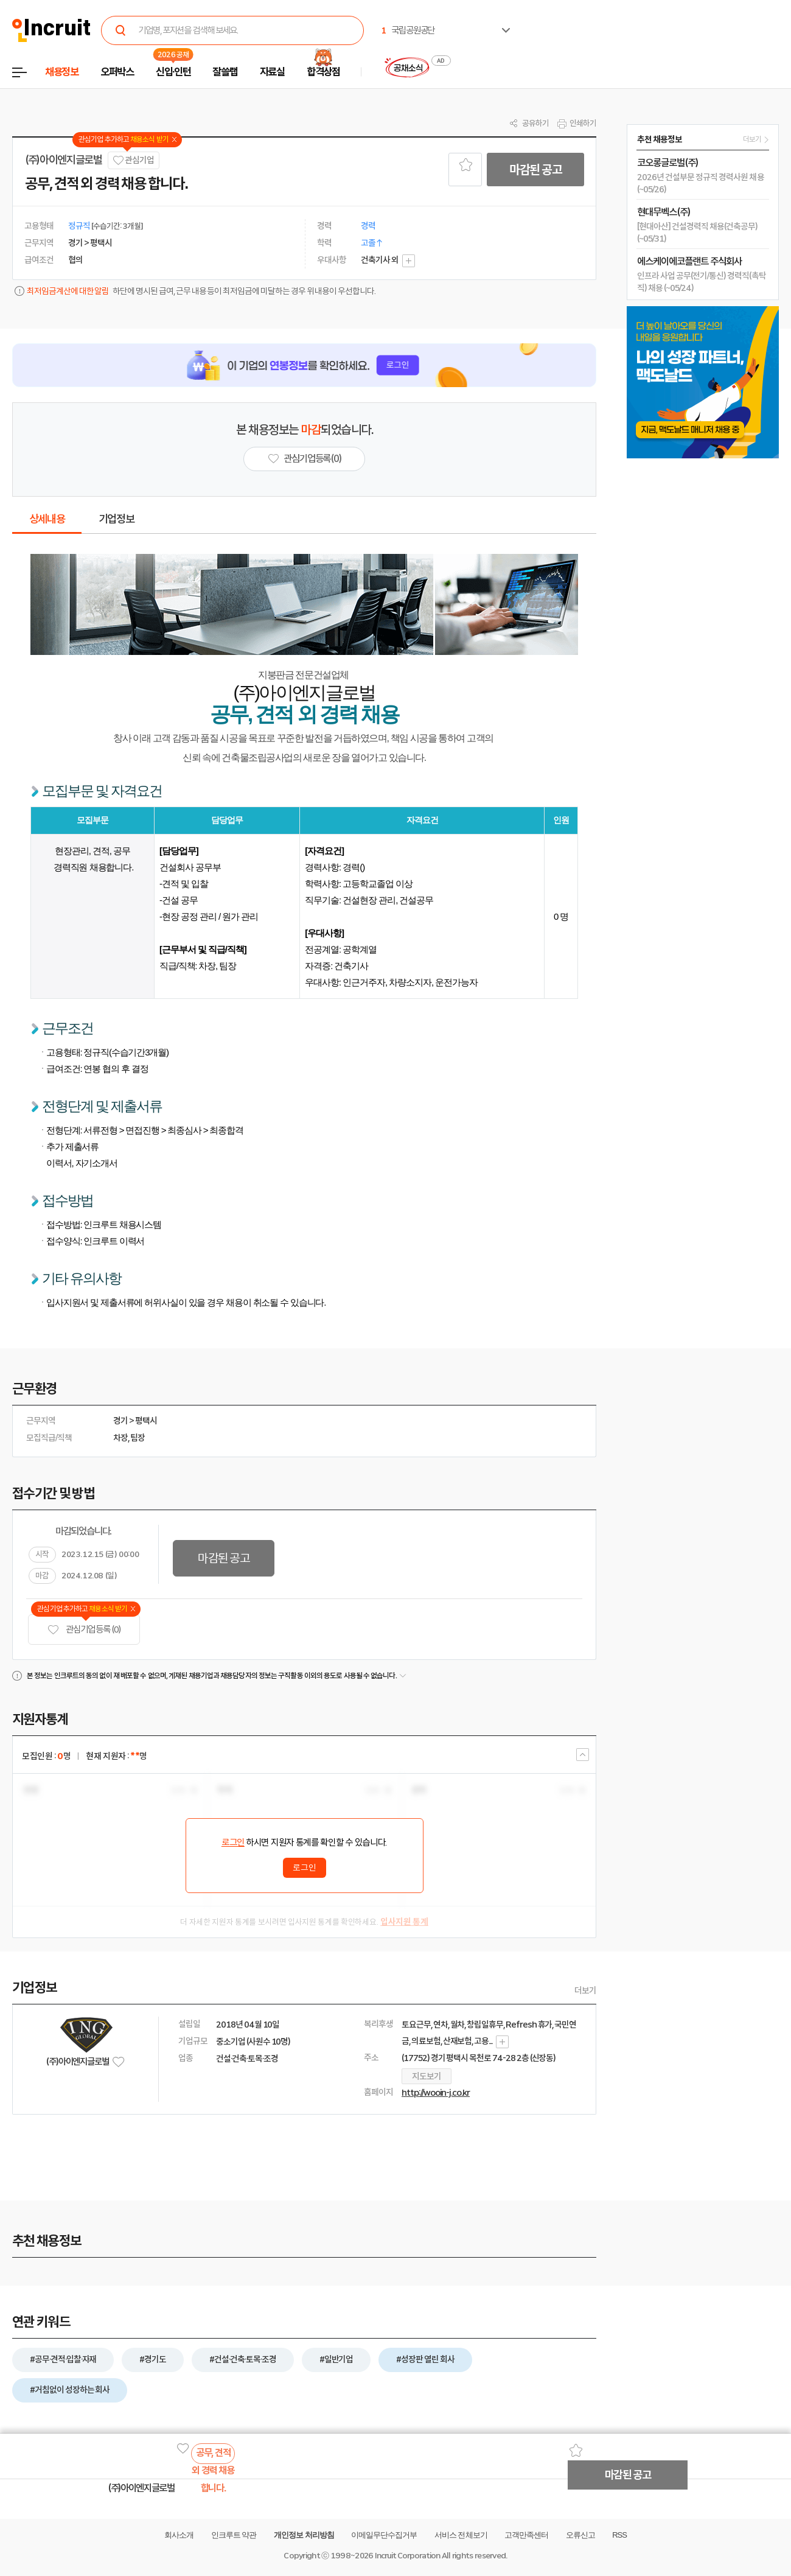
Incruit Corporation (407, 2555)
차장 (120, 1437)
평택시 (146, 1420)
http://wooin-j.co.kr (436, 2092)
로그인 (233, 1842)
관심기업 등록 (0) (84, 1629)
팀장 (137, 1437)
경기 (120, 1420)
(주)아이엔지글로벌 (63, 160)
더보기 (585, 1990)
